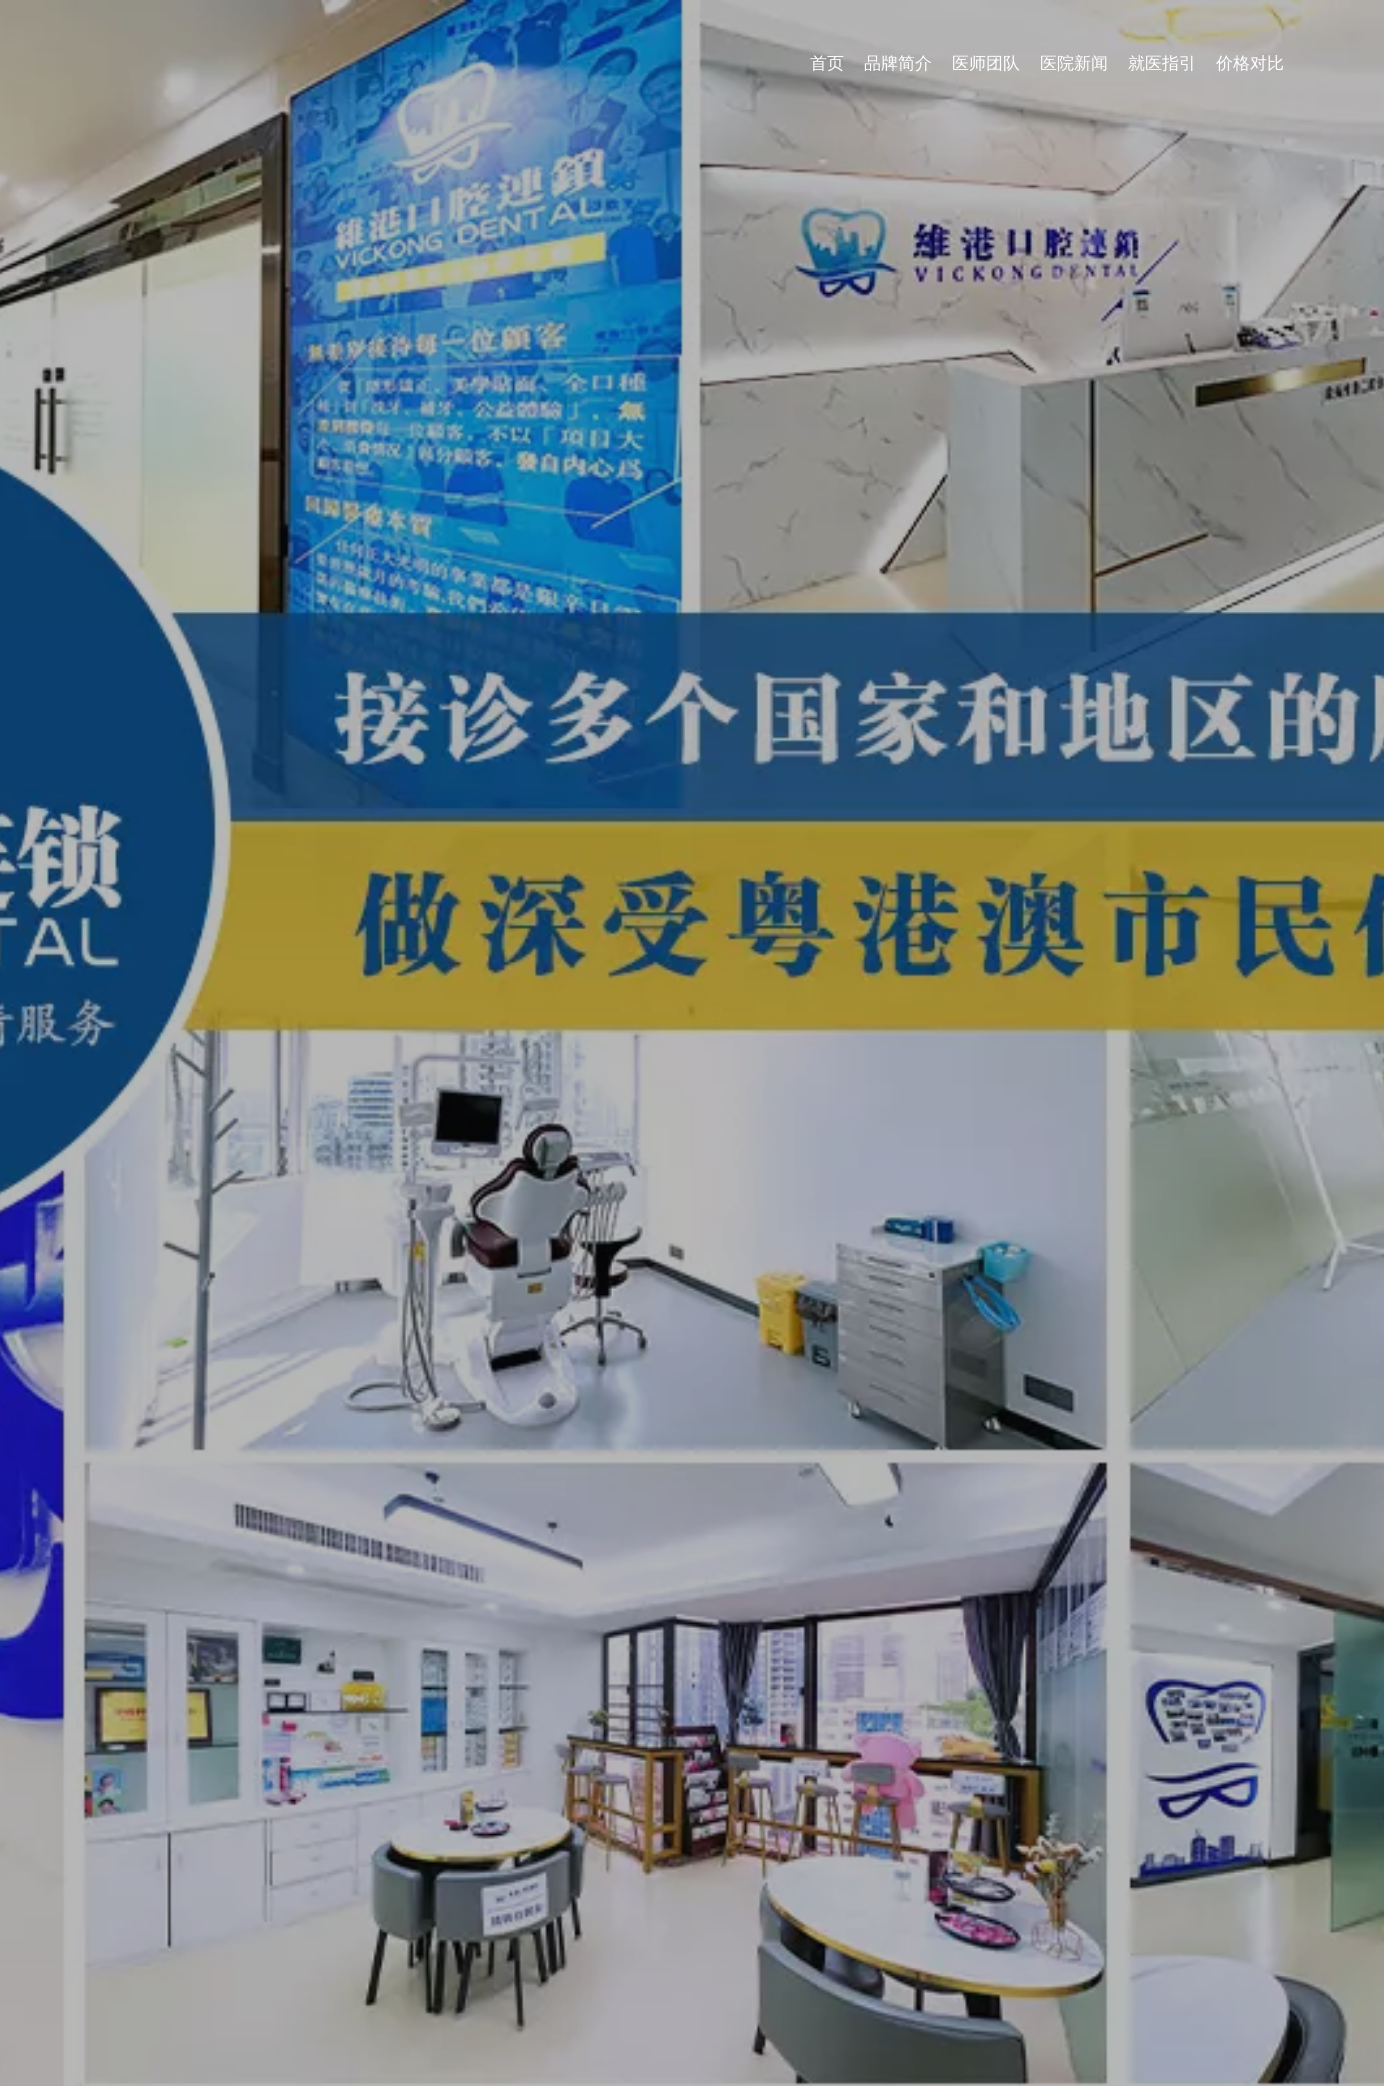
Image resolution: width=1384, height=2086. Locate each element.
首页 (827, 63)
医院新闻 (1074, 63)
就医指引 (1162, 63)
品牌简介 (898, 63)
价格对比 (1250, 63)
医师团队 (986, 63)
